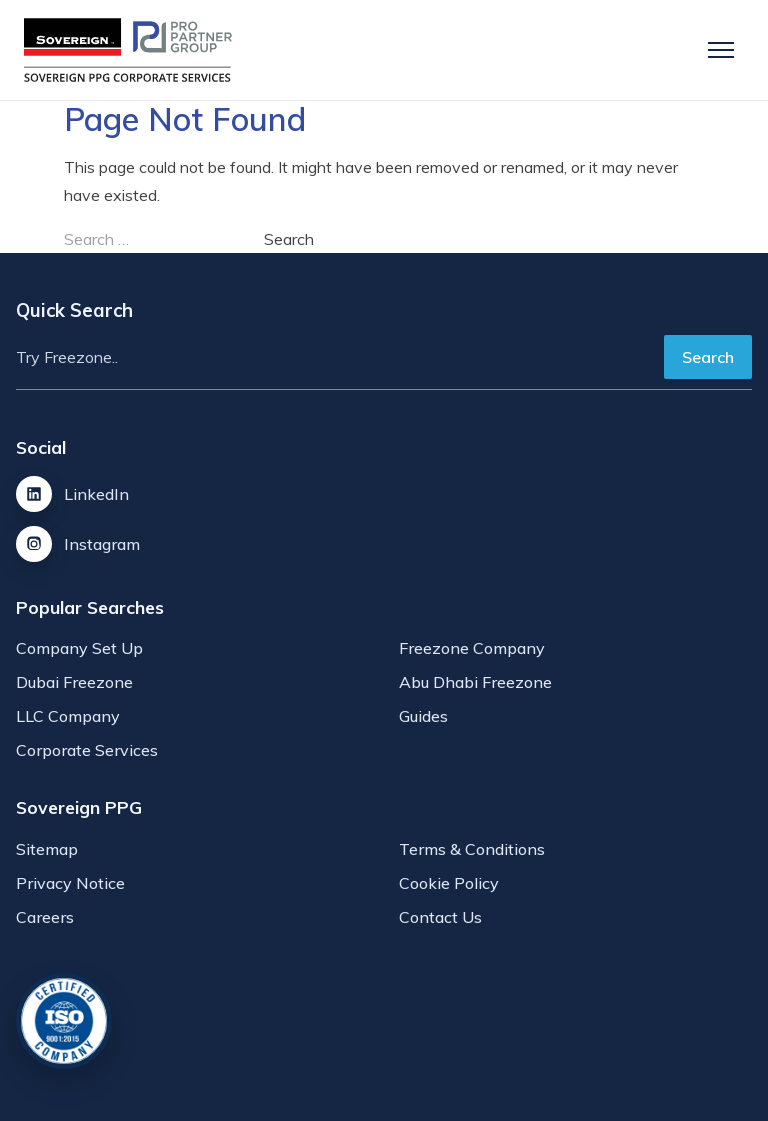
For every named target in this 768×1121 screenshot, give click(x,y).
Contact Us (440, 917)
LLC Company (68, 716)
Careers (45, 917)
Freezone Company (472, 648)
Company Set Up (79, 648)
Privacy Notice (70, 883)
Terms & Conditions (472, 849)
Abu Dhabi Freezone (475, 682)
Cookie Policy (449, 883)
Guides (423, 716)
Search (708, 357)
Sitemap (47, 849)
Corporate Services (87, 750)
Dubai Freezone (74, 682)
